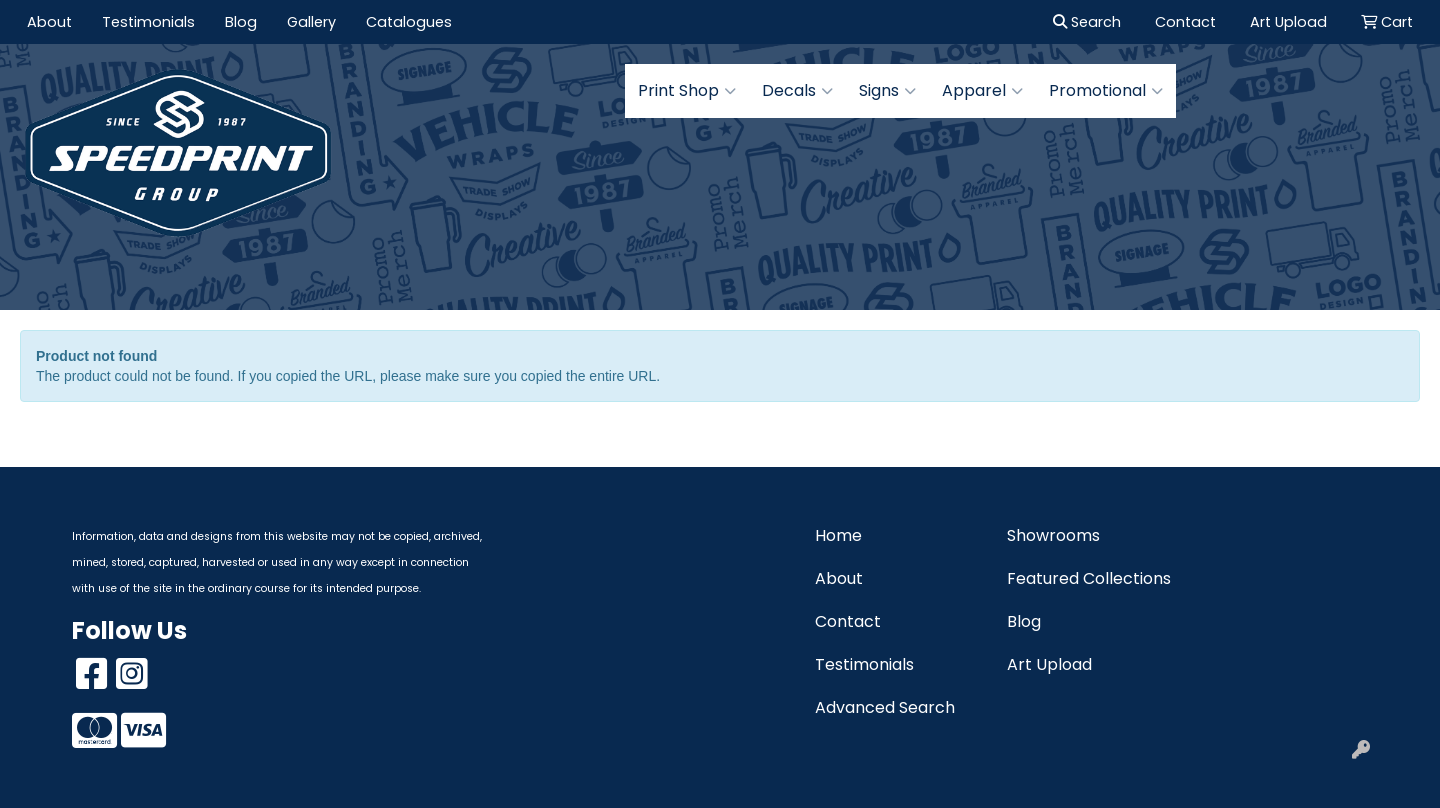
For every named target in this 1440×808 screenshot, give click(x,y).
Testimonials (148, 22)
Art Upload (1049, 664)
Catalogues (409, 22)
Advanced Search (885, 707)
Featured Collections (1089, 578)
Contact (848, 621)
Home (838, 535)
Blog (241, 22)
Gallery (311, 22)
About (49, 22)
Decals (797, 91)
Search (1087, 22)
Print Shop (687, 91)
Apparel (982, 91)
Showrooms (1053, 535)
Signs (887, 91)
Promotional (1106, 91)
